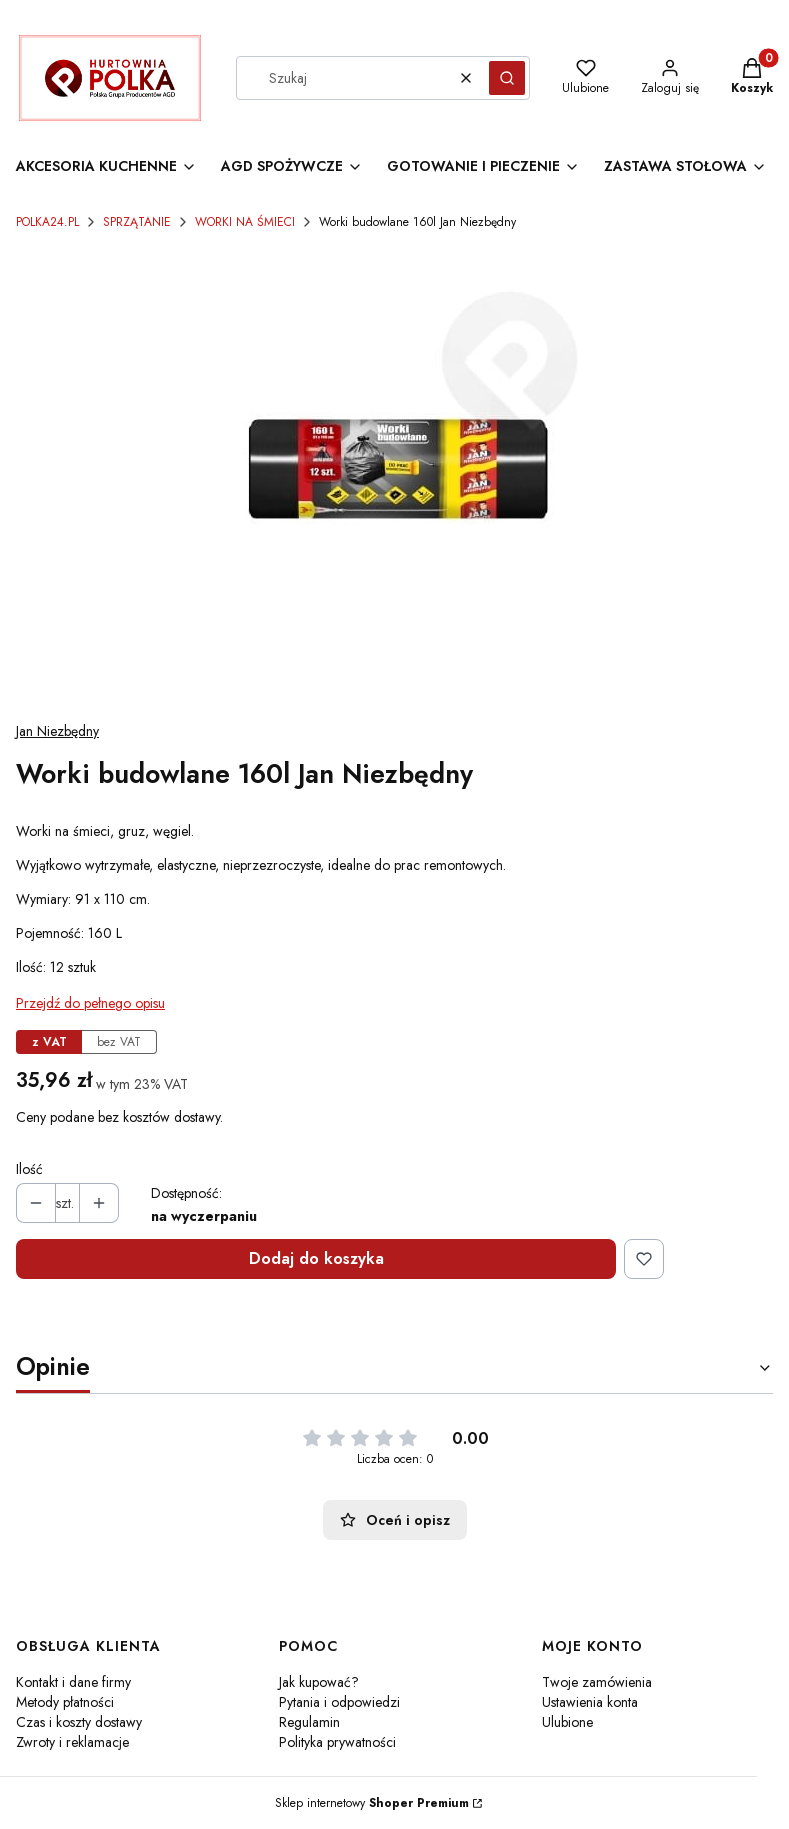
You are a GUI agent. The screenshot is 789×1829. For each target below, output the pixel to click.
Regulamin (309, 1722)
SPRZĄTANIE (137, 222)
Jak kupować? (319, 1682)
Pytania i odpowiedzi (339, 1702)
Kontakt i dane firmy (73, 1682)
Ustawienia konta (590, 1702)
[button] (507, 78)
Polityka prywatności (337, 1742)
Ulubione (567, 1722)
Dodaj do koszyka (316, 1258)
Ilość (29, 1169)
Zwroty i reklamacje (72, 1742)
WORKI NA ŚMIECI (245, 222)
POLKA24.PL (47, 222)
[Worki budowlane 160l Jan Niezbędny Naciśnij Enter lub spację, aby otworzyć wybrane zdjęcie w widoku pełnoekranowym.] (394, 475)
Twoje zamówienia (597, 1682)
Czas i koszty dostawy (79, 1722)
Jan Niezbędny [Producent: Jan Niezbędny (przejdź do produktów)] (57, 731)
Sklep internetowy (372, 1803)
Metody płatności (65, 1702)
